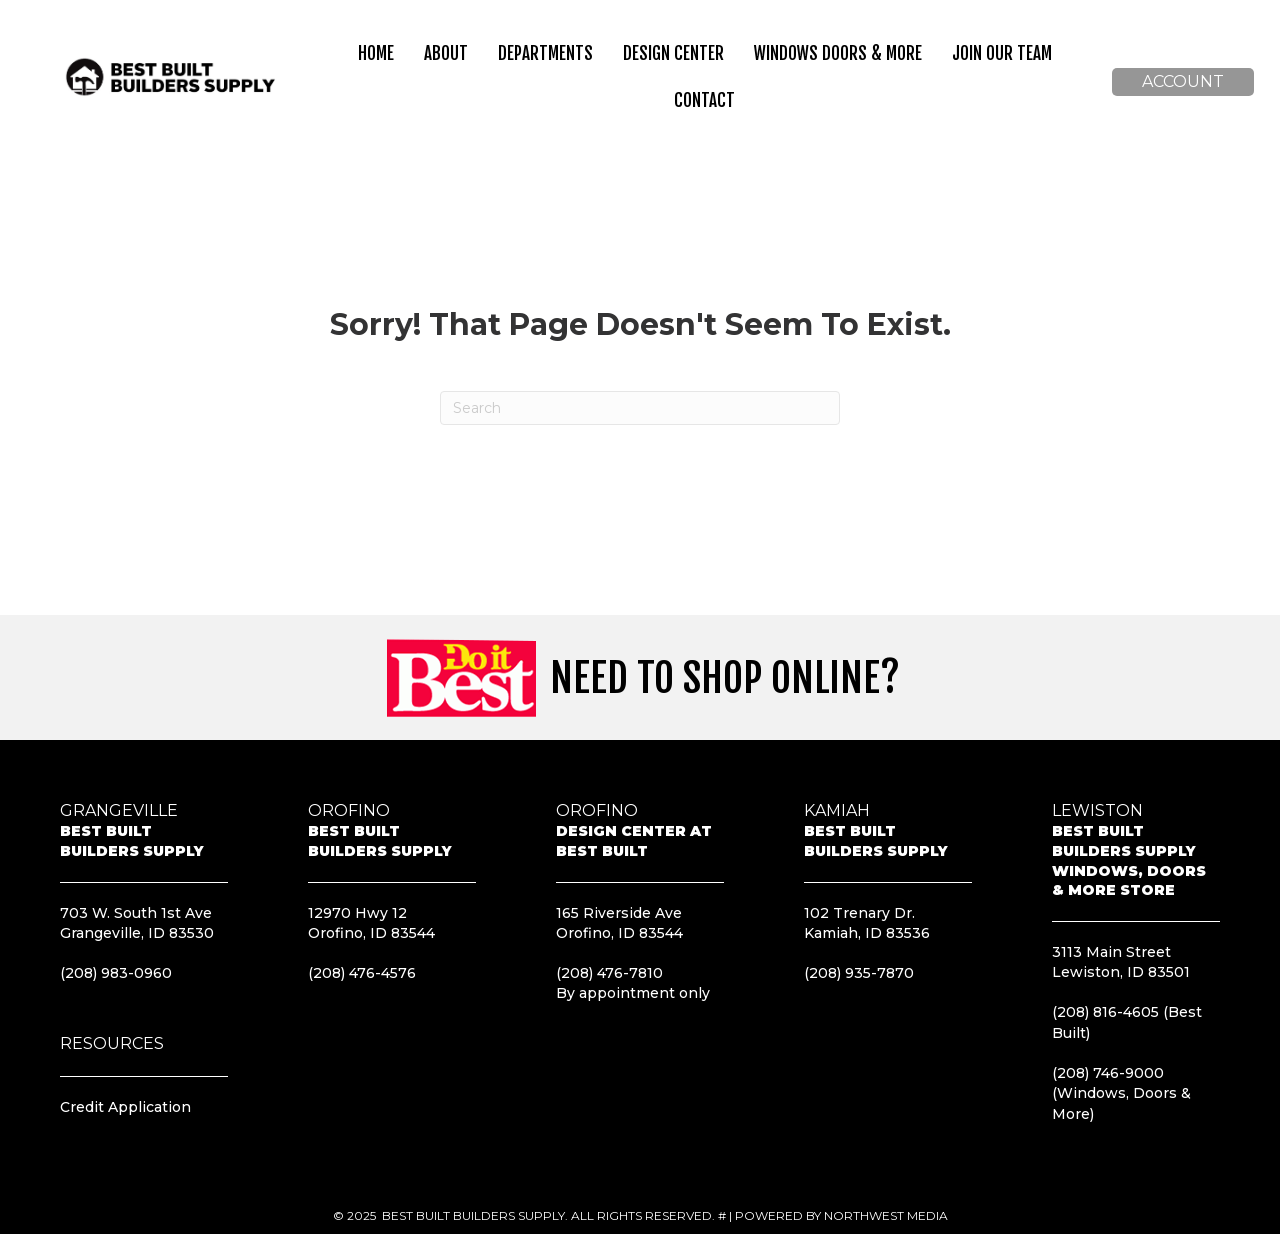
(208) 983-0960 (116, 973)
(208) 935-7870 (859, 973)
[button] (1183, 82)
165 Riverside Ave (619, 913)
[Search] (640, 408)
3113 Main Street (1111, 952)
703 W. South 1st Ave (136, 913)
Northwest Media (886, 1215)
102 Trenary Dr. (859, 913)
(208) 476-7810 (609, 973)
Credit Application (125, 1107)
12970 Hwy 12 (357, 913)
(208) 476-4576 (362, 973)
